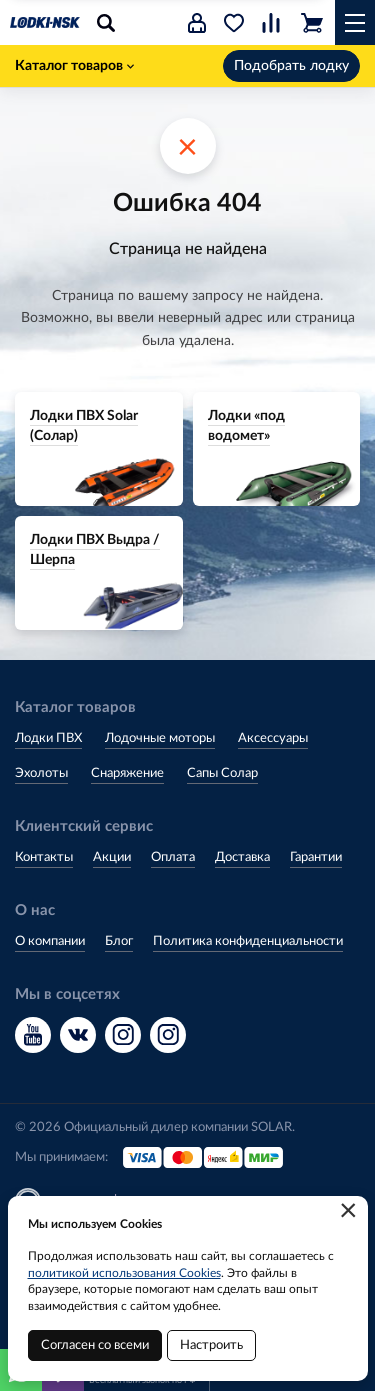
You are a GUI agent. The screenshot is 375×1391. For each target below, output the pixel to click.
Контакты (44, 857)
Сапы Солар (222, 773)
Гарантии (316, 857)
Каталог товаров (74, 66)
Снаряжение (127, 773)
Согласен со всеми (95, 1345)
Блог (119, 941)
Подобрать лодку (291, 66)
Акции (112, 857)
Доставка (242, 857)
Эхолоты (41, 773)
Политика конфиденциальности (248, 941)
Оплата (173, 857)
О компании (50, 941)
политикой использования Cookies (124, 1273)
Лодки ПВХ (48, 738)
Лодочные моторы (160, 738)
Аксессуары (273, 738)
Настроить (211, 1345)
